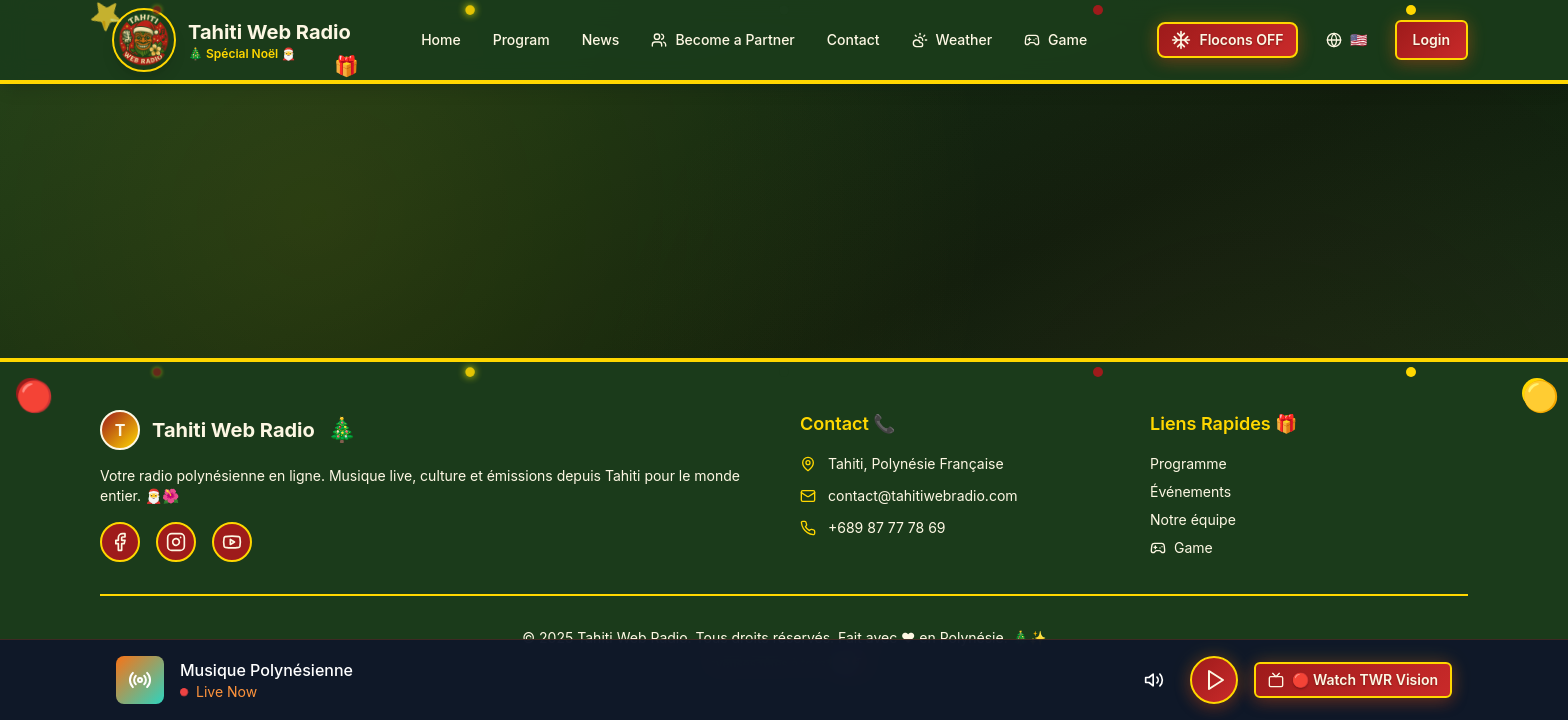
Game (1055, 39)
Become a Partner (722, 39)
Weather (952, 39)
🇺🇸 (1346, 39)
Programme (1188, 463)
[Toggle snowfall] (1227, 40)
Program (521, 39)
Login (1431, 39)
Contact (853, 39)
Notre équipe (1193, 519)
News (601, 39)
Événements (1190, 491)
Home (441, 39)
